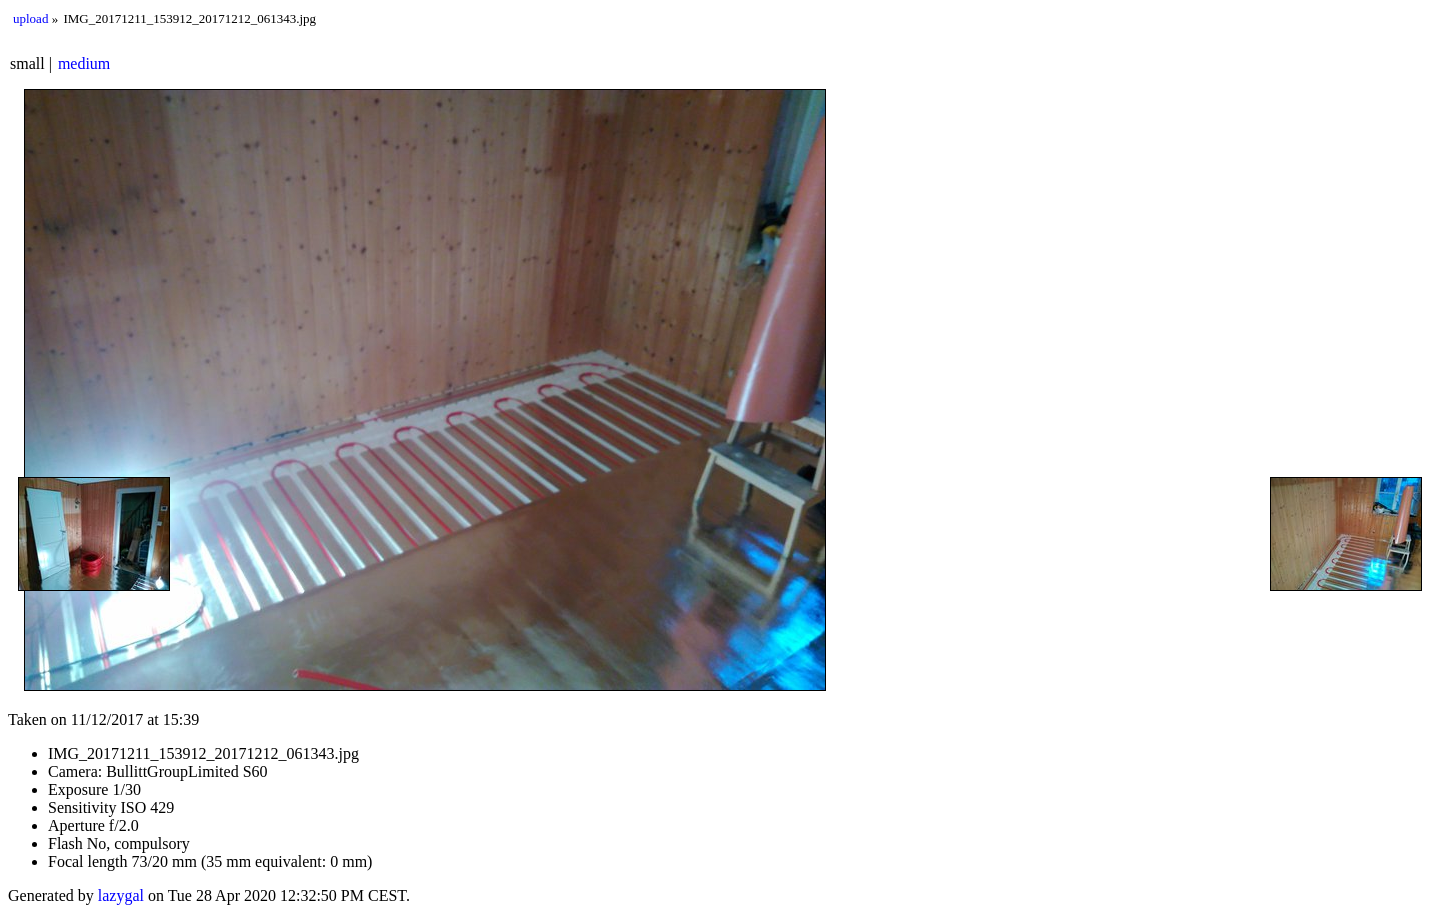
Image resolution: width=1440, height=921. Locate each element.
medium (84, 63)
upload (30, 18)
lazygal (121, 895)
